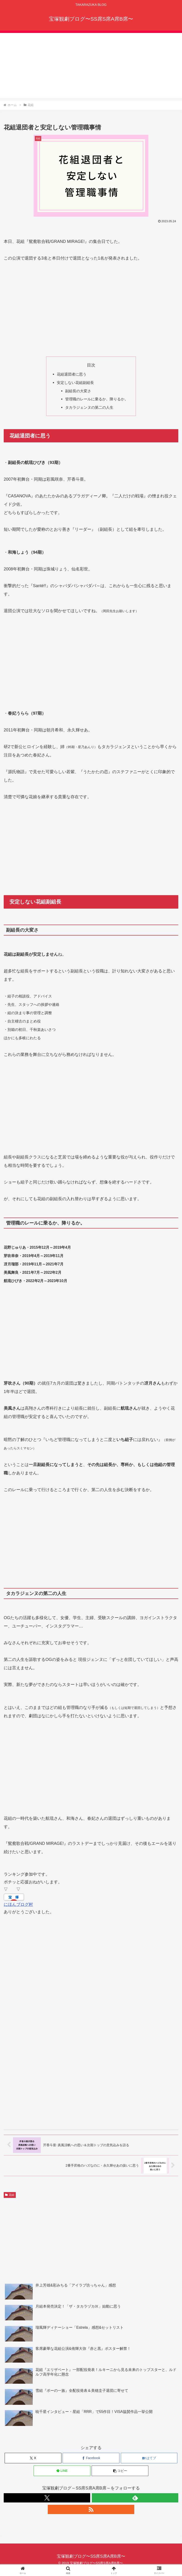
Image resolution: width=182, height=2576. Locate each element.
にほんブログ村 (18, 1904)
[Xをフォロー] (47, 2497)
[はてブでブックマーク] (149, 2458)
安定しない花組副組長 (75, 382)
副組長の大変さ (78, 391)
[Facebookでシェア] (91, 2458)
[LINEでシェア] (62, 2471)
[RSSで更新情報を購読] (91, 2509)
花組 (9, 2195)
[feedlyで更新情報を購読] (135, 2497)
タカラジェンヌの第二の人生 (89, 407)
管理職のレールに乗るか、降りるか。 (96, 399)
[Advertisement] (91, 65)
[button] (120, 2471)
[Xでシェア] (33, 2458)
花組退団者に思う (71, 374)
